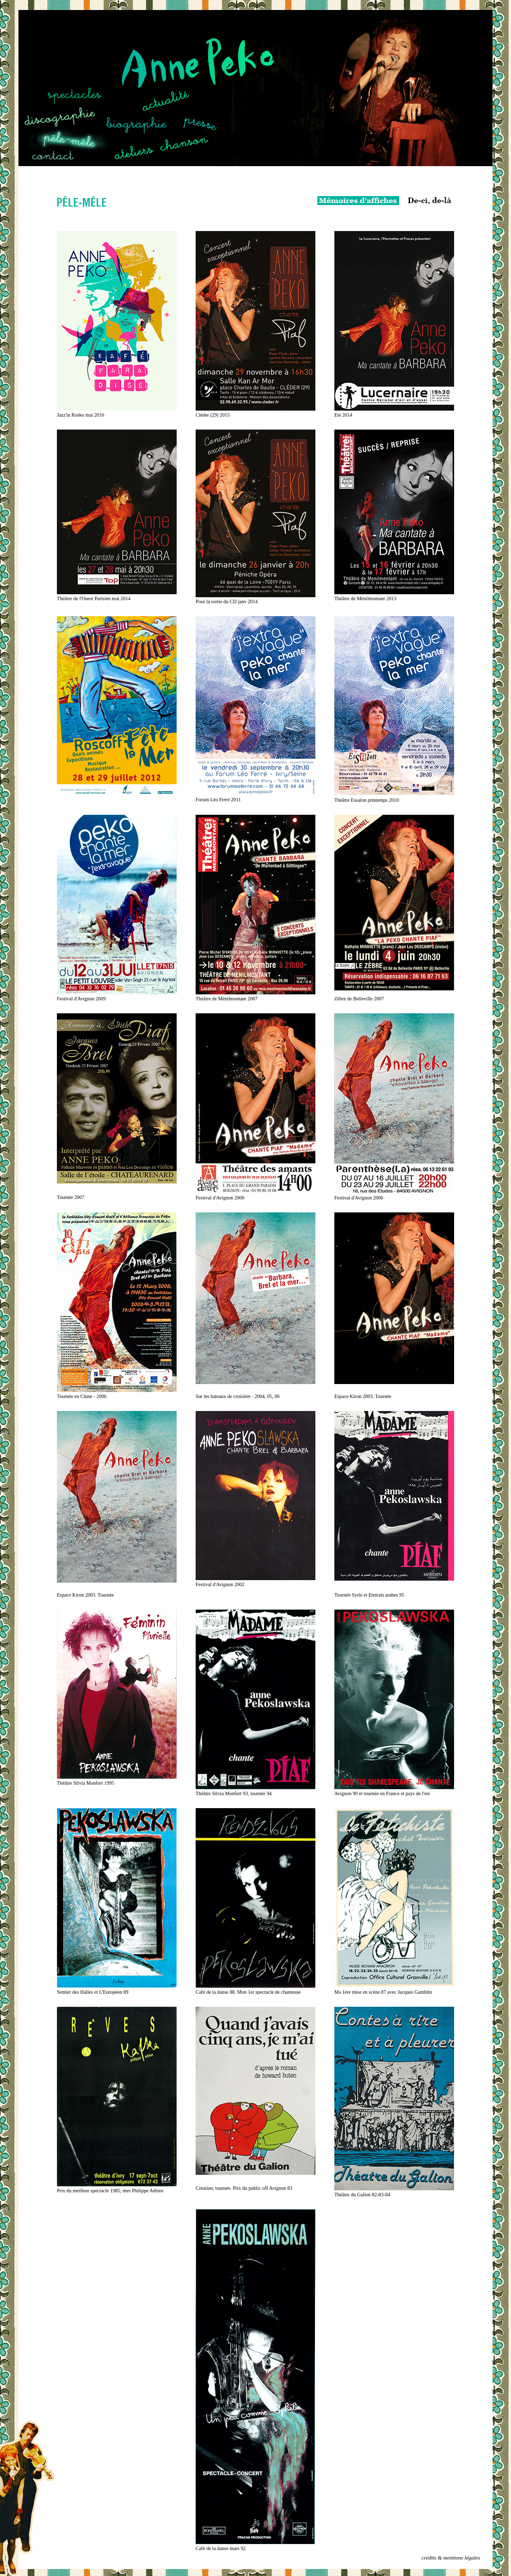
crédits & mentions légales (450, 2558)
